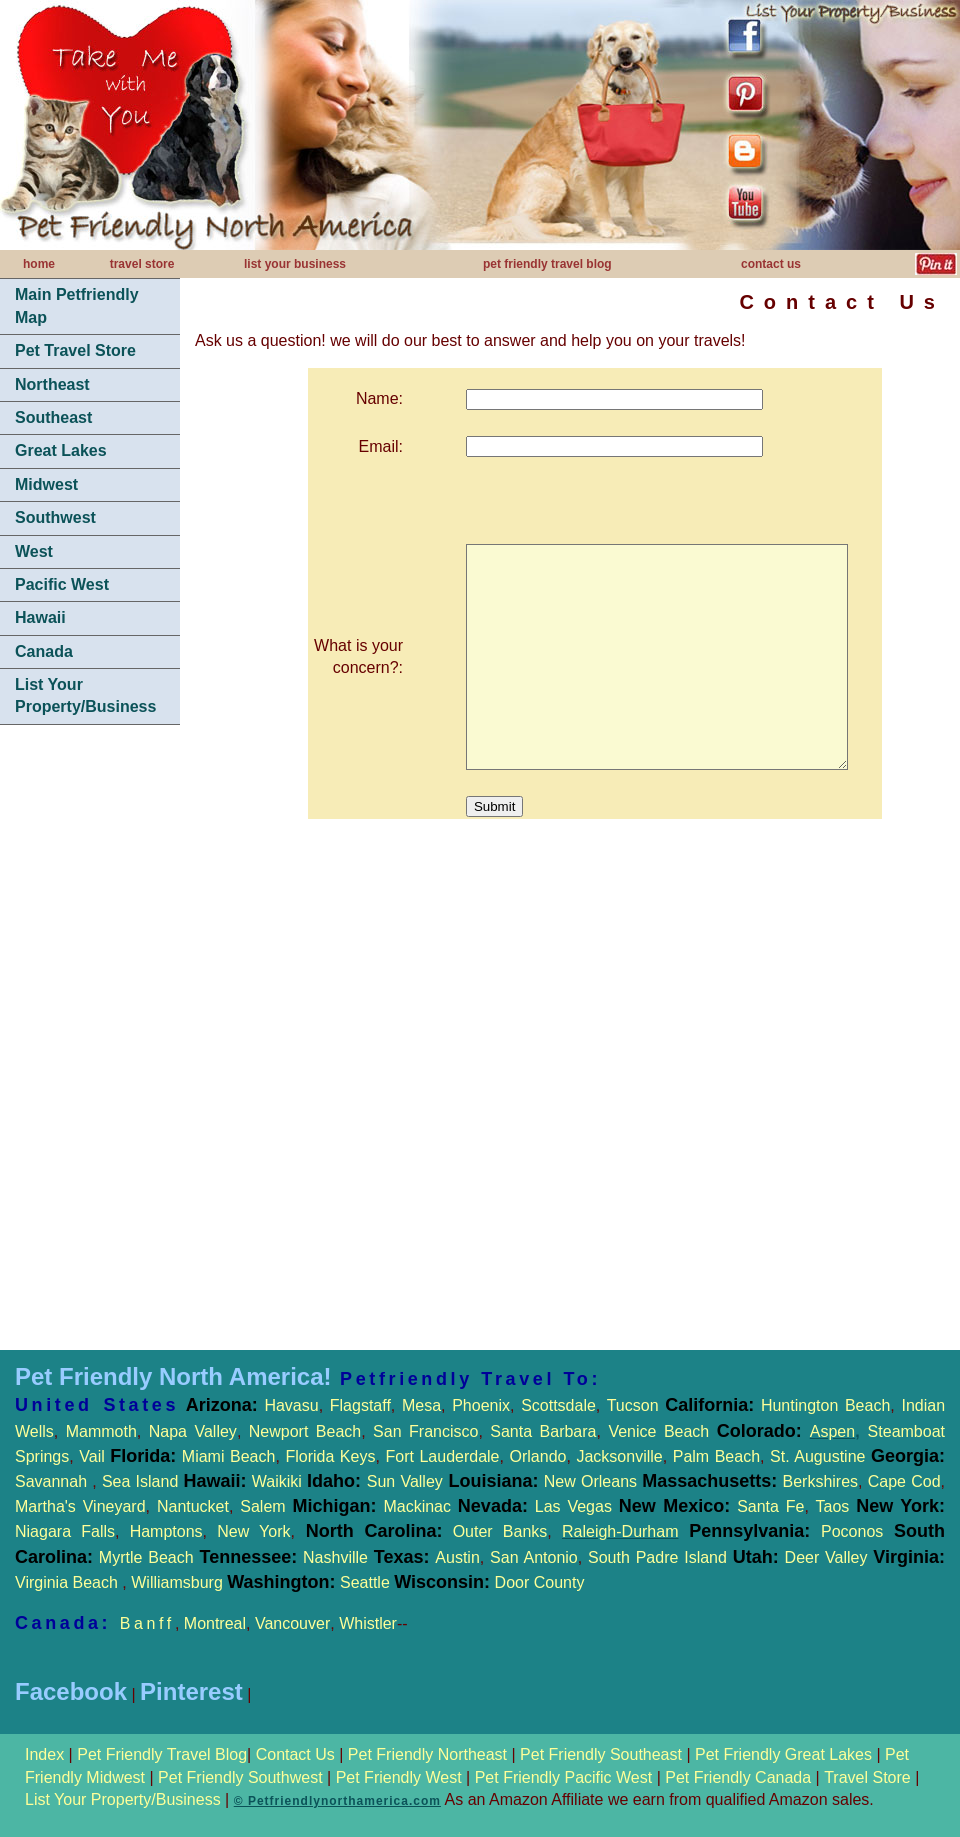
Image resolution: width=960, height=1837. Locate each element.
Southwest (55, 517)
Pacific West (62, 584)
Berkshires (817, 1481)
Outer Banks (500, 1531)
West (34, 551)
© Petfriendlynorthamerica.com (337, 1801)
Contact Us (295, 1754)
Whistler (368, 1623)
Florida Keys (330, 1456)
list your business (295, 264)
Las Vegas (573, 1506)
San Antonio (534, 1557)
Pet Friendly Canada (738, 1777)
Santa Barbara (543, 1431)
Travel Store (869, 1777)
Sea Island (140, 1481)
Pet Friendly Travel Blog (162, 1754)
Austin (457, 1557)
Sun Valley (405, 1481)
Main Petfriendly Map (77, 305)
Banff (147, 1623)
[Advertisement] (90, 1040)
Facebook (71, 1691)
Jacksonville (619, 1456)
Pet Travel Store (75, 350)
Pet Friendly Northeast (427, 1754)
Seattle (365, 1582)
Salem (311, 1506)
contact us (771, 264)
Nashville (338, 1557)
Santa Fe (770, 1506)
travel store (142, 264)
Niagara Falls (65, 1531)
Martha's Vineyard (80, 1506)
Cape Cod (904, 1481)
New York (253, 1531)
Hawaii (40, 617)
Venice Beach (658, 1431)
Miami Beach (225, 1456)
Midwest (46, 484)
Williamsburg (179, 1582)
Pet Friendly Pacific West (564, 1777)
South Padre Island (657, 1557)
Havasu (291, 1405)
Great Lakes (61, 450)
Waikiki (277, 1481)
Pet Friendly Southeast (601, 1754)
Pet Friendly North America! (173, 1376)
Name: (364, 398)
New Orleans (590, 1481)
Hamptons (166, 1531)
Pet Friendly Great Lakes (783, 1754)
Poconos (852, 1531)
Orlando (538, 1456)
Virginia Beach (68, 1582)
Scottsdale (558, 1405)
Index (47, 1754)
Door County (537, 1582)
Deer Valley (865, 1557)
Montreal (215, 1623)
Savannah (51, 1481)
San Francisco (425, 1431)
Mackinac (458, 1506)
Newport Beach (305, 1431)
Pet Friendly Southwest (240, 1777)
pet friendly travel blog (547, 264)
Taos (829, 1506)
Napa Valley (193, 1431)
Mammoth (101, 1431)
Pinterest (191, 1691)
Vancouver (292, 1623)
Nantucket (193, 1506)
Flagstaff (360, 1405)
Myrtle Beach (146, 1557)
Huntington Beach (822, 1405)
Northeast (52, 384)
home (39, 264)
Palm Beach (716, 1456)
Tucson (636, 1405)
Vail (92, 1456)
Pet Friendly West (399, 1777)
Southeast (53, 417)
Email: (366, 446)
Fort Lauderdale (442, 1456)
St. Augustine (817, 1456)
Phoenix (481, 1405)
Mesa (421, 1405)
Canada (44, 651)
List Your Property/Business (85, 695)
